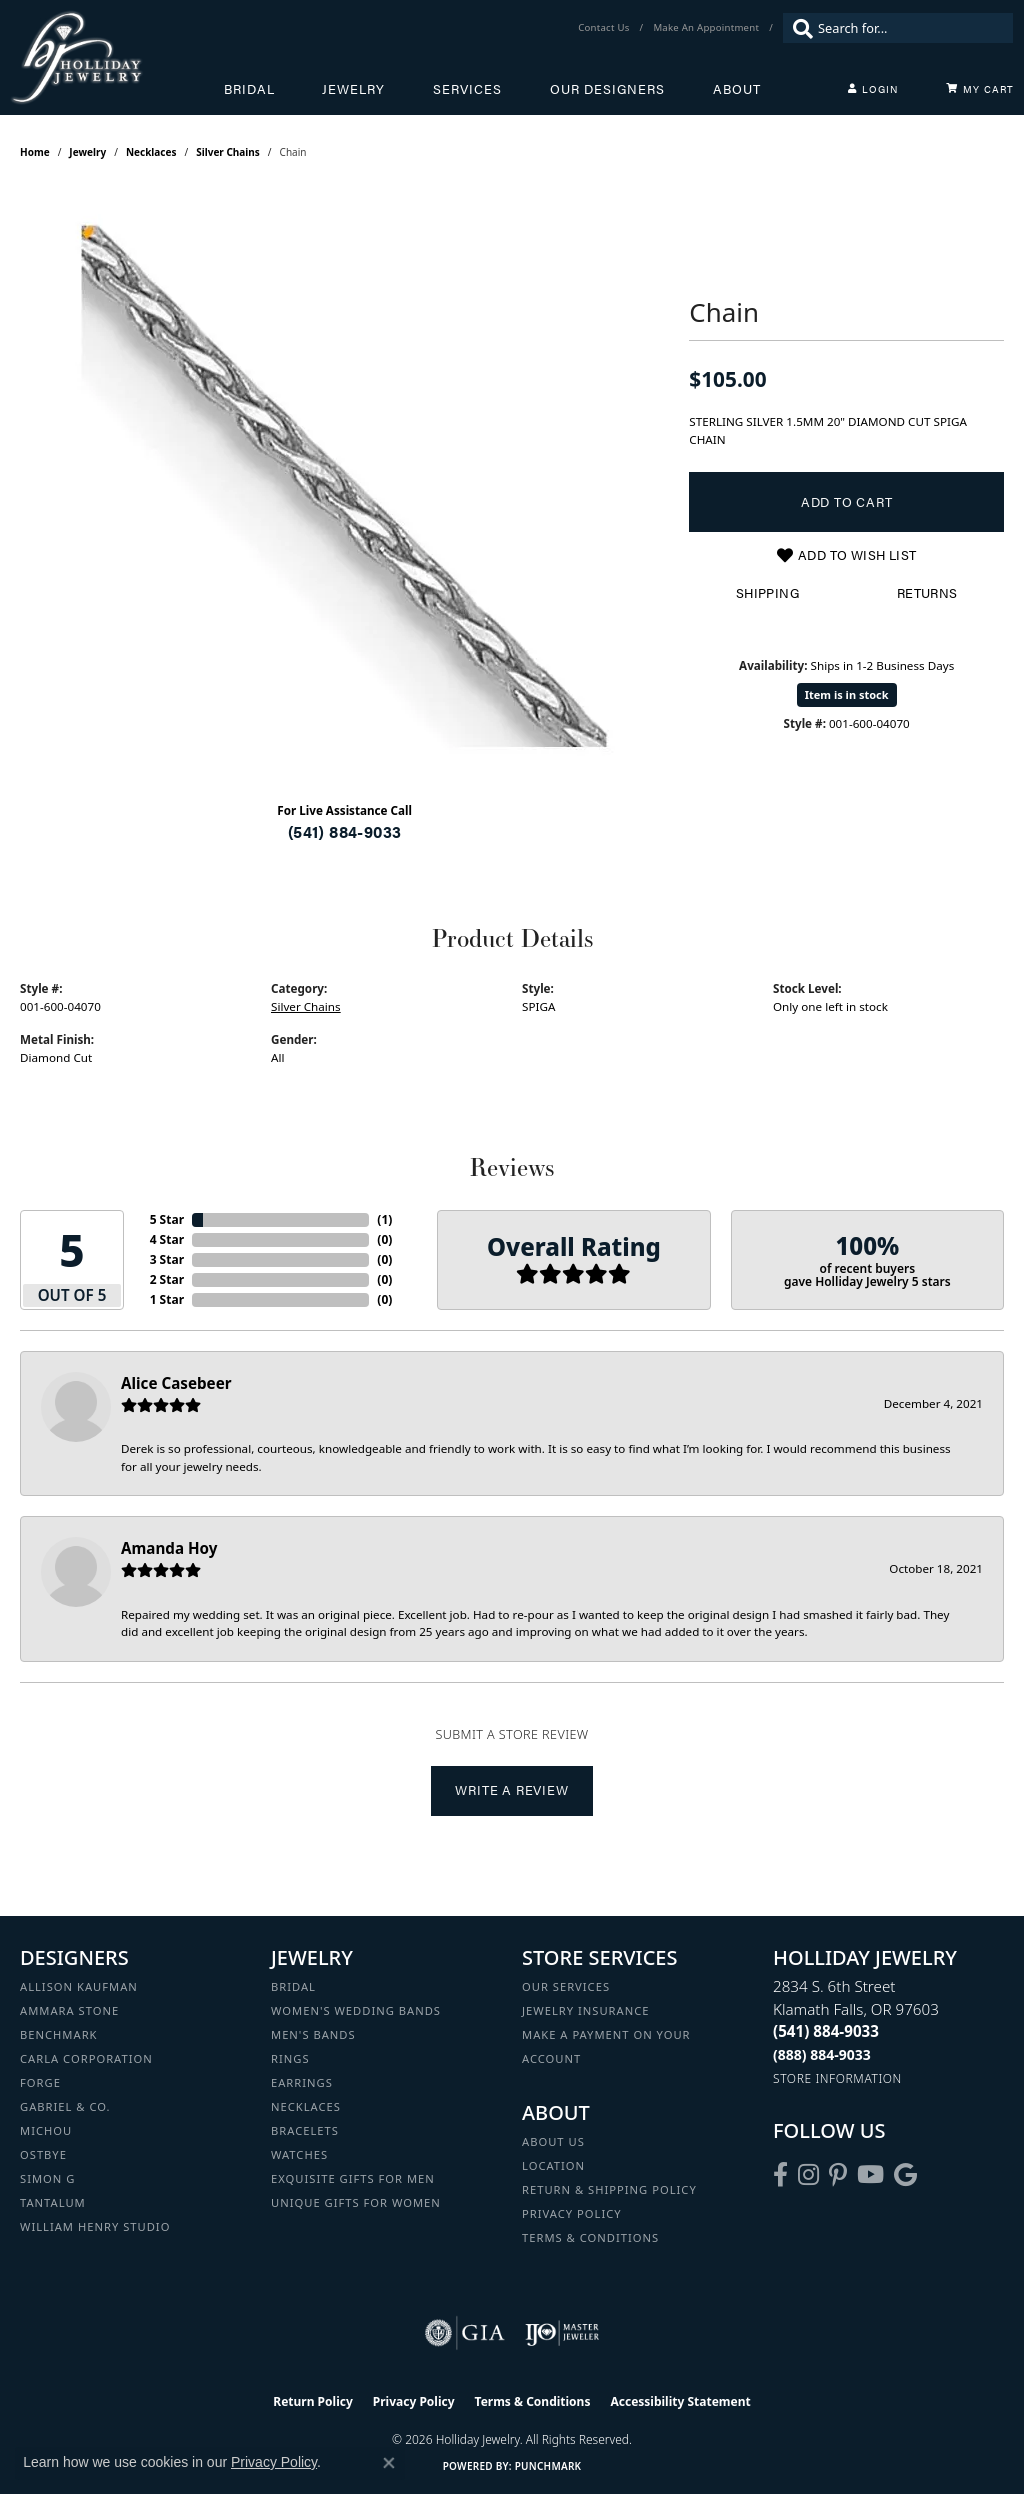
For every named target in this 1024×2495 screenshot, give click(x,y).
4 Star (167, 1239)
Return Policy (313, 2401)
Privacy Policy (572, 2213)
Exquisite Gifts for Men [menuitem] (353, 2178)
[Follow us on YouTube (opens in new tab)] (870, 2175)
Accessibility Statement (680, 2401)
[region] (345, 486)
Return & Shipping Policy (609, 2189)
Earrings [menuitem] (302, 2082)
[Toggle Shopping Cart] (980, 89)
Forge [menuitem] (40, 2082)
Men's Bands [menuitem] (313, 2034)
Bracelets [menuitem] (305, 2130)
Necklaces (151, 152)
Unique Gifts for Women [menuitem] (356, 2202)
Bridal (249, 89)
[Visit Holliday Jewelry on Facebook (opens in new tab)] (780, 2175)
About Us (553, 2141)
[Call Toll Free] (822, 2054)
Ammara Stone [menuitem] (69, 2010)
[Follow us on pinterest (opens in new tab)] (838, 2175)
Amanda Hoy (169, 1548)
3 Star (167, 1259)
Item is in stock (847, 694)
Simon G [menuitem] (47, 2178)
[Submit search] (798, 28)
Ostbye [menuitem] (43, 2154)
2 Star (167, 1279)
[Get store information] (837, 2078)
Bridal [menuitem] (293, 1986)
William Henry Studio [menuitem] (95, 2226)
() (384, 1219)
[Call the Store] (826, 2031)
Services (467, 89)
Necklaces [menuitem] (306, 2106)
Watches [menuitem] (299, 2154)
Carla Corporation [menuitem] (86, 2058)
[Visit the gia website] (465, 2333)
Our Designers (607, 89)
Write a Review (511, 1790)
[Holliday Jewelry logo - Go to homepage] (117, 57)
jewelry (87, 152)
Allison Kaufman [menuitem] (79, 1986)
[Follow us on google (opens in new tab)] (905, 2175)
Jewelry (353, 89)
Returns (927, 593)
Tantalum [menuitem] (53, 2202)
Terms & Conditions (590, 2237)
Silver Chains (228, 152)
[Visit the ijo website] (562, 2333)
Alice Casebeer (176, 1383)
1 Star (167, 1299)
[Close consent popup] (389, 2463)
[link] (605, 28)
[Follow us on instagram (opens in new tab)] (808, 2175)
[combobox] (910, 28)
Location (553, 2165)
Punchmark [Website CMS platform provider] (548, 2466)
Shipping (767, 593)
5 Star (167, 1219)
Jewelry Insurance (585, 2010)
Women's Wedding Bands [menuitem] (356, 2010)
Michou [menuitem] (46, 2130)
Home (35, 152)
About (737, 89)
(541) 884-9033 (345, 831)
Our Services (566, 1986)
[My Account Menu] (873, 89)
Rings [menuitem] (290, 2058)
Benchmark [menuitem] (59, 2034)
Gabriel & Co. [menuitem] (65, 2106)
